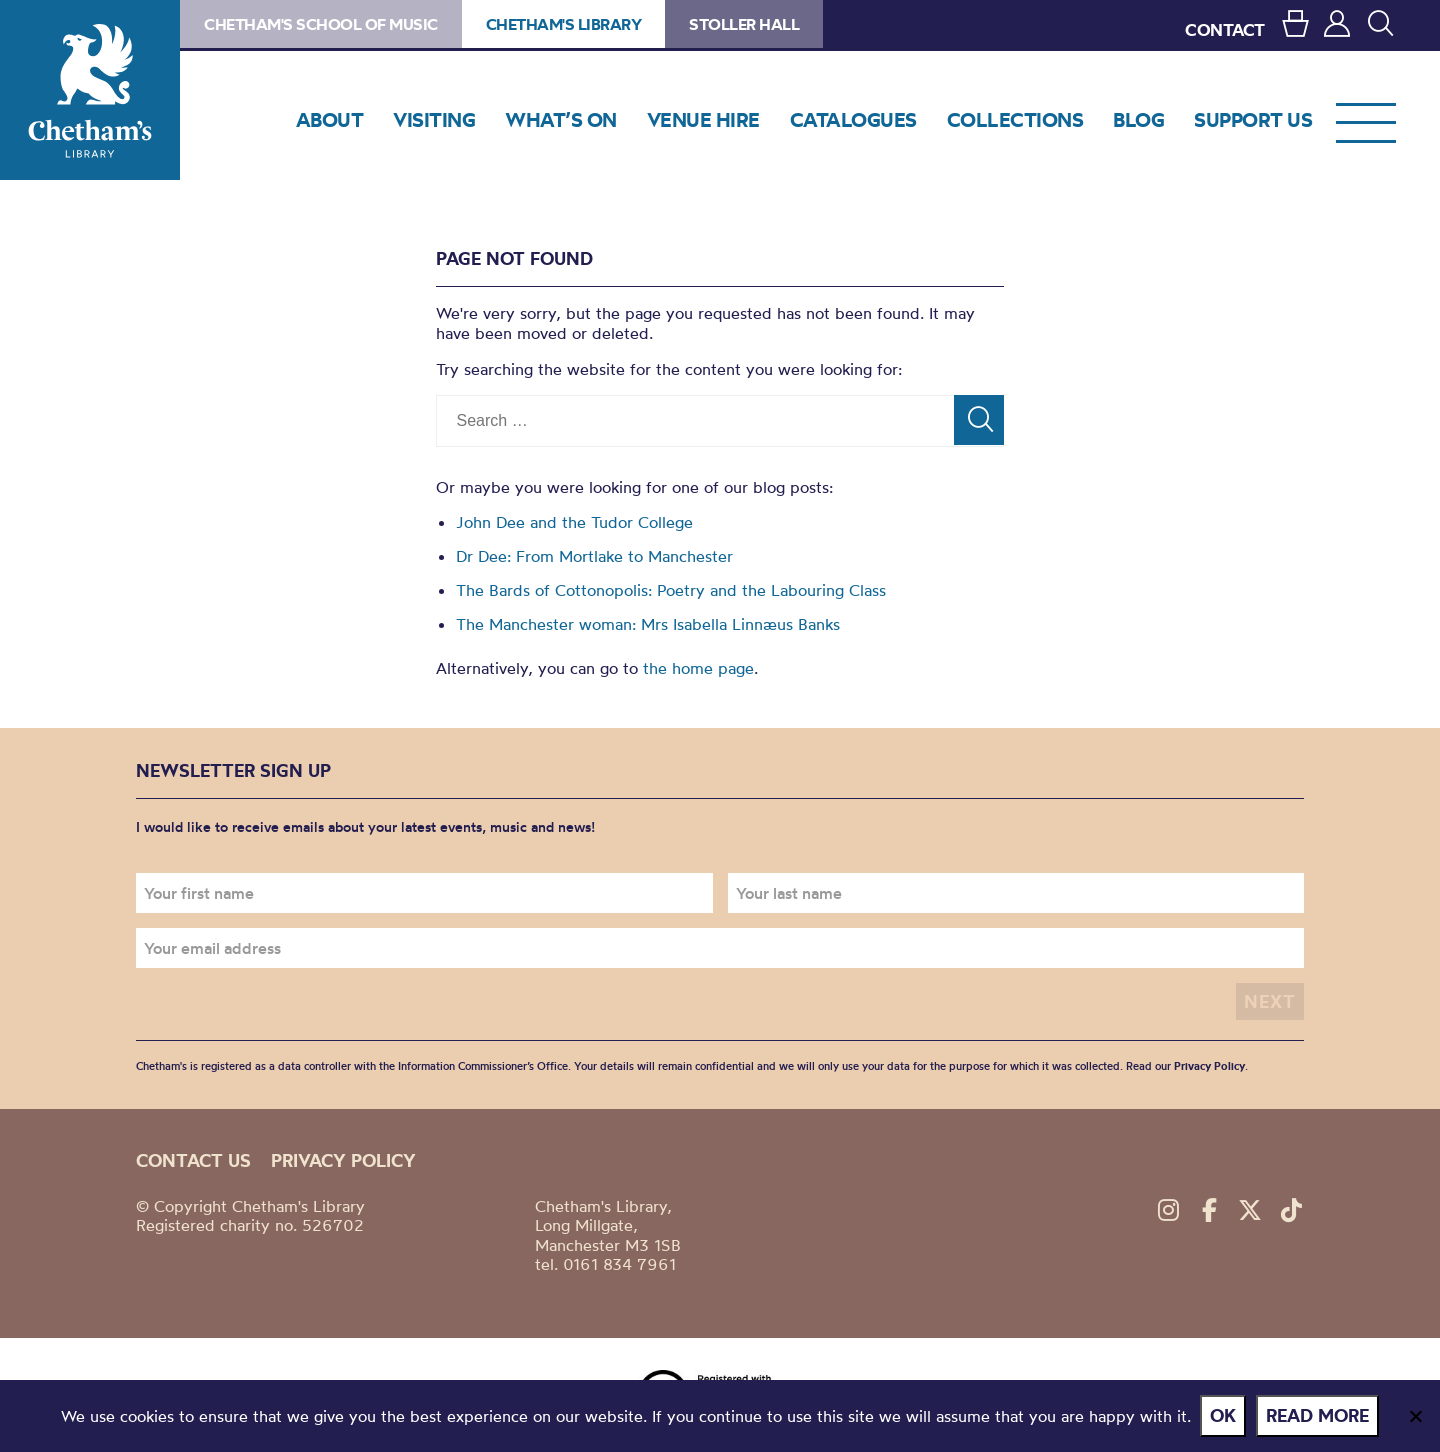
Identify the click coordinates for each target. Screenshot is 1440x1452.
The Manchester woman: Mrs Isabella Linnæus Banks (648, 624)
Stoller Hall (744, 24)
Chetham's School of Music (321, 24)
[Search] (979, 420)
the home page (698, 668)
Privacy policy (343, 1160)
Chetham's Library (90, 90)
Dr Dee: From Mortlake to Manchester (594, 556)
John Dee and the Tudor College (574, 522)
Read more (1318, 1415)
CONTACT (1225, 29)
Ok (1224, 1415)
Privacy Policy (1209, 1066)
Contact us (193, 1160)
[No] (1415, 1416)
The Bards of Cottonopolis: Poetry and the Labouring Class (671, 590)
